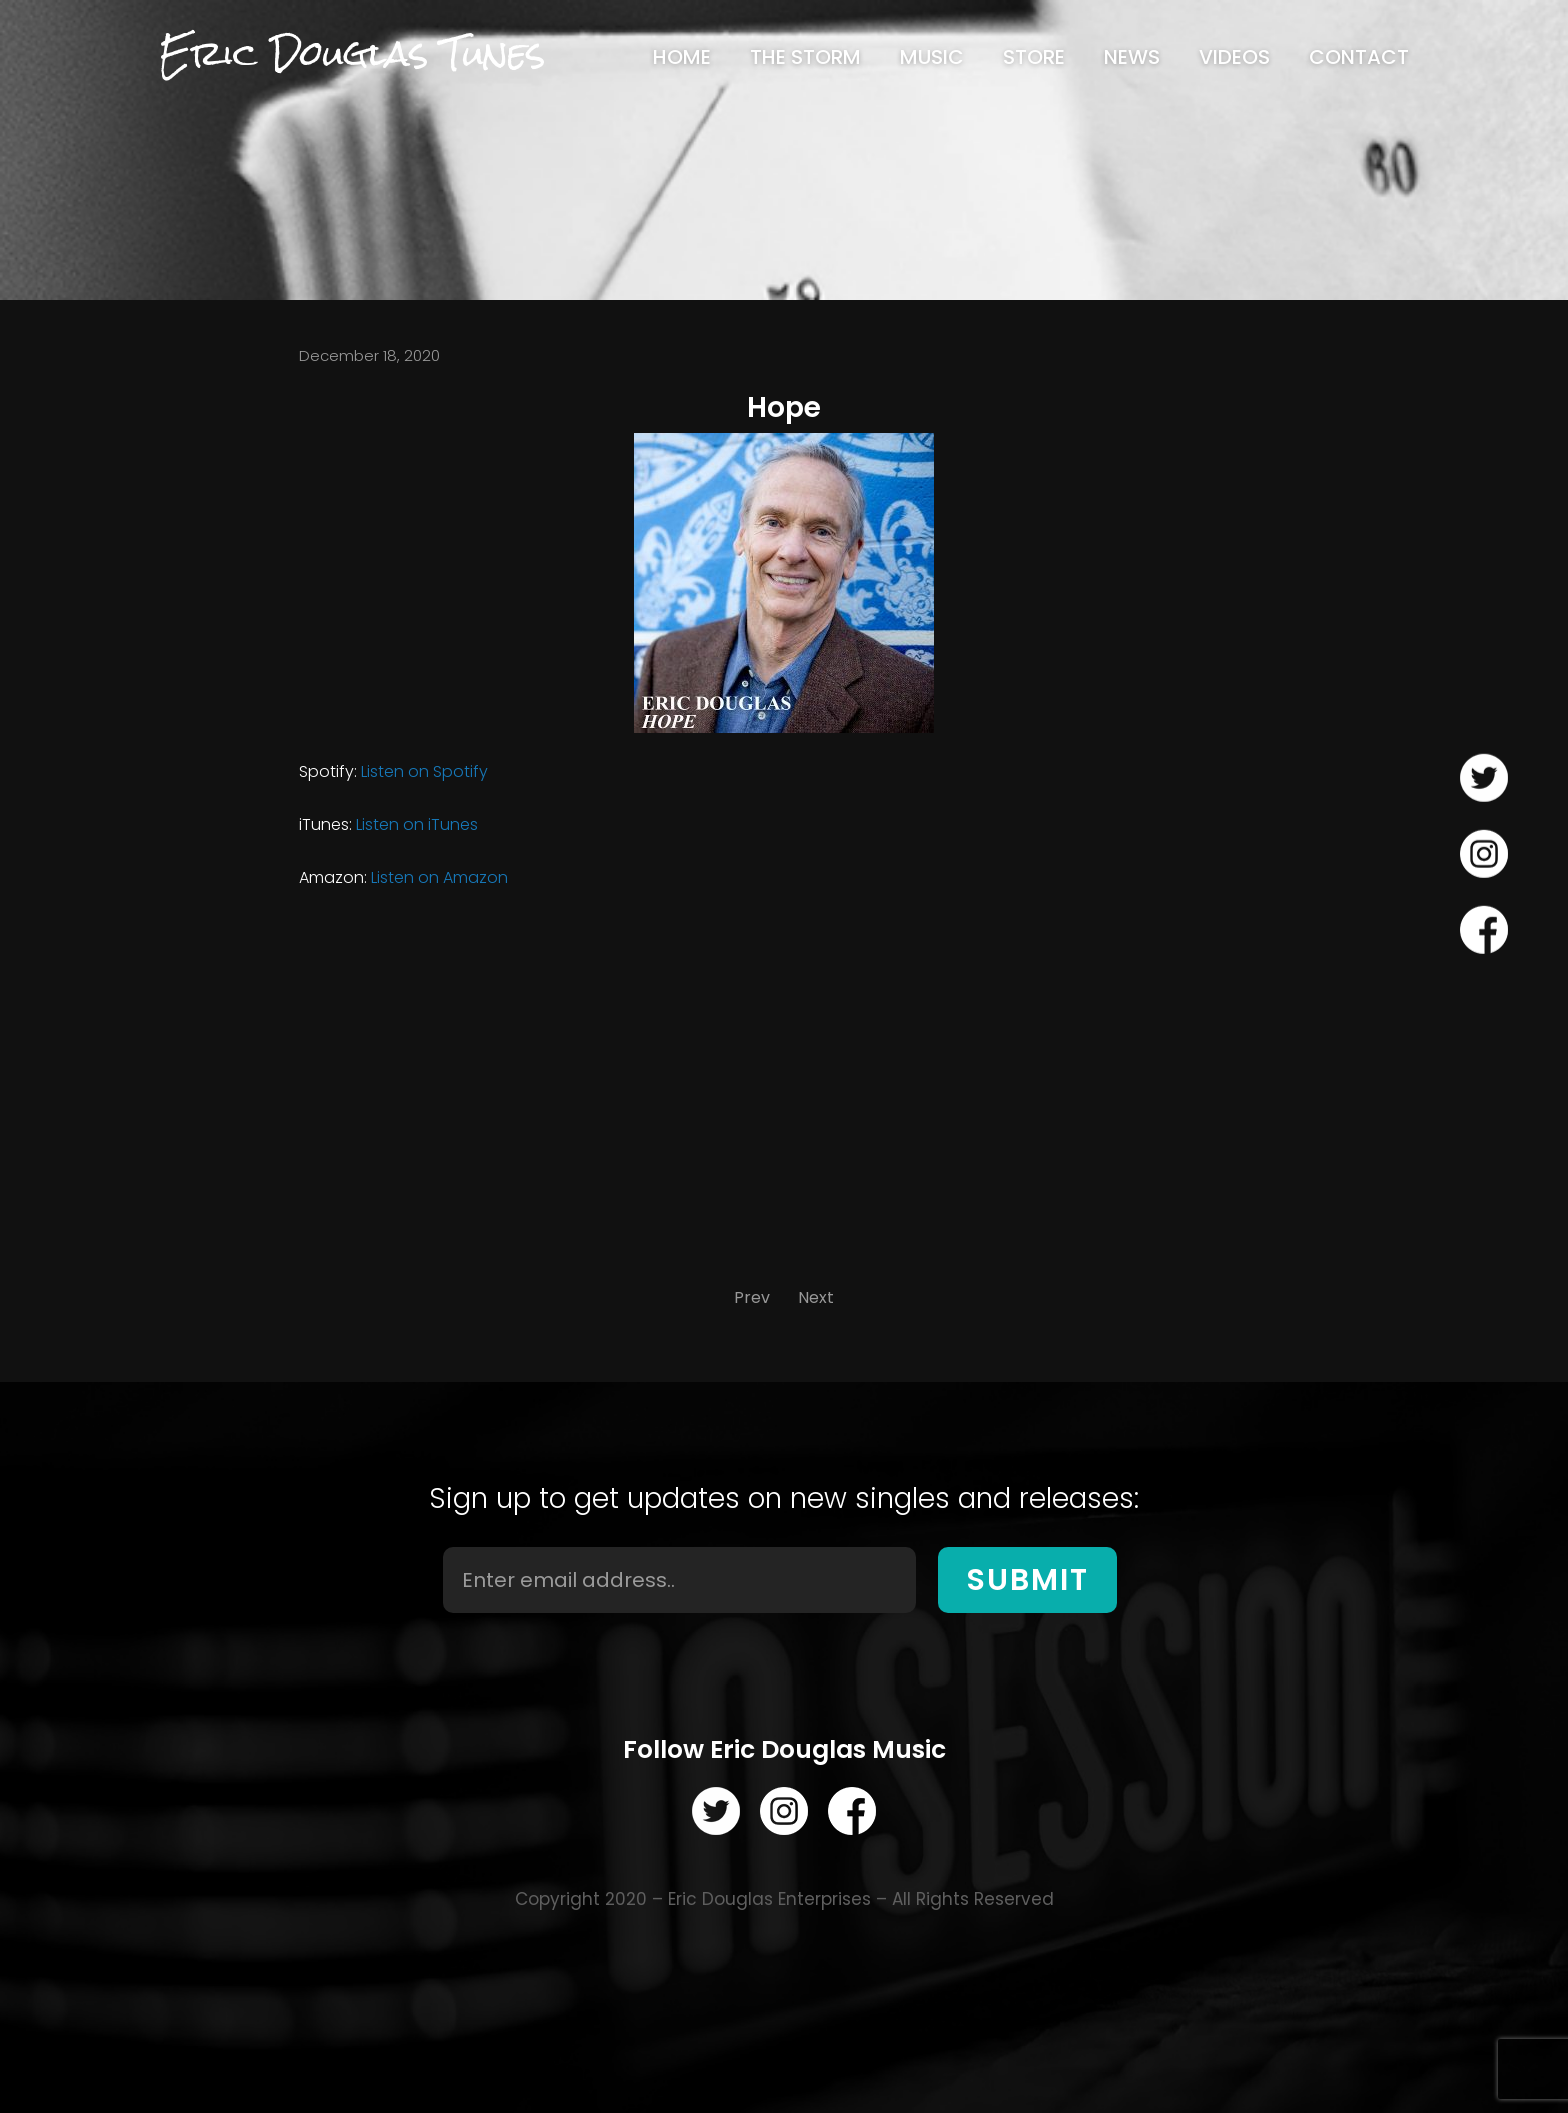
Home (682, 57)
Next (816, 1297)
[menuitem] (682, 57)
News (1132, 57)
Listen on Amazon (439, 877)
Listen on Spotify (424, 771)
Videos (1234, 57)
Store (1034, 57)
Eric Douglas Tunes (352, 53)
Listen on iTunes (417, 824)
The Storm (805, 57)
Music (932, 57)
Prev (752, 1297)
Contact (1359, 57)
